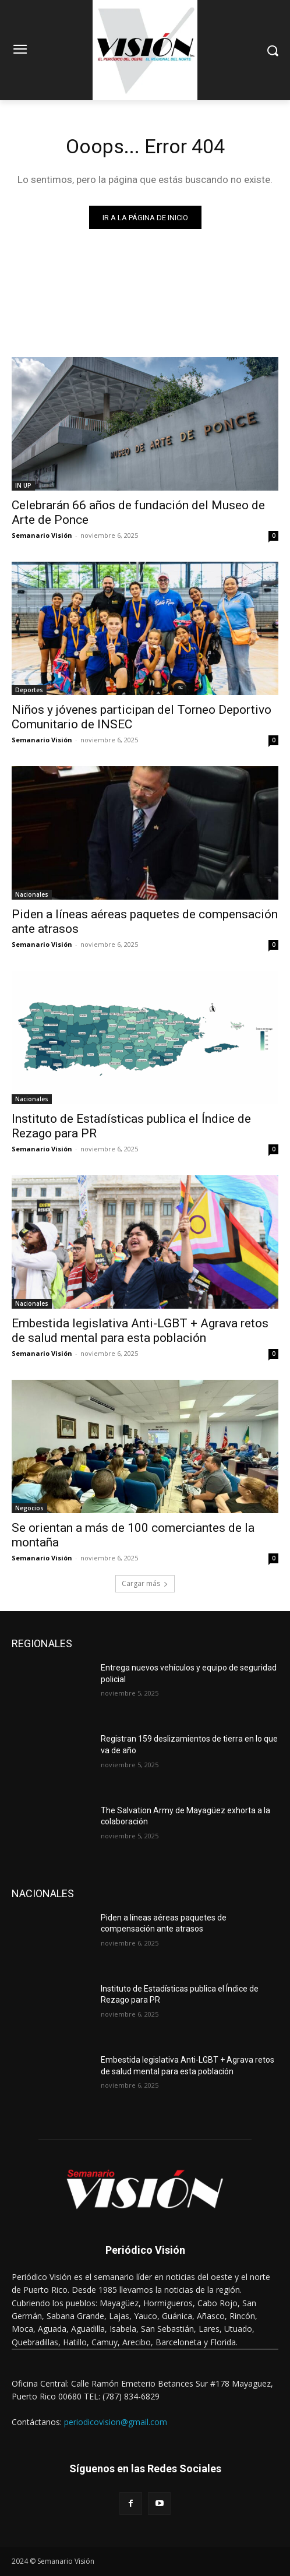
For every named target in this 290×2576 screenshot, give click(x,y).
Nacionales (31, 894)
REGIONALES (42, 1643)
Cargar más (145, 1583)
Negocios (29, 1508)
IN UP (23, 485)
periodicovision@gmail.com (115, 2421)
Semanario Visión (42, 535)
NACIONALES (43, 1893)
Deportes (29, 690)
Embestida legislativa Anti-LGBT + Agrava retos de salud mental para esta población (140, 1330)
